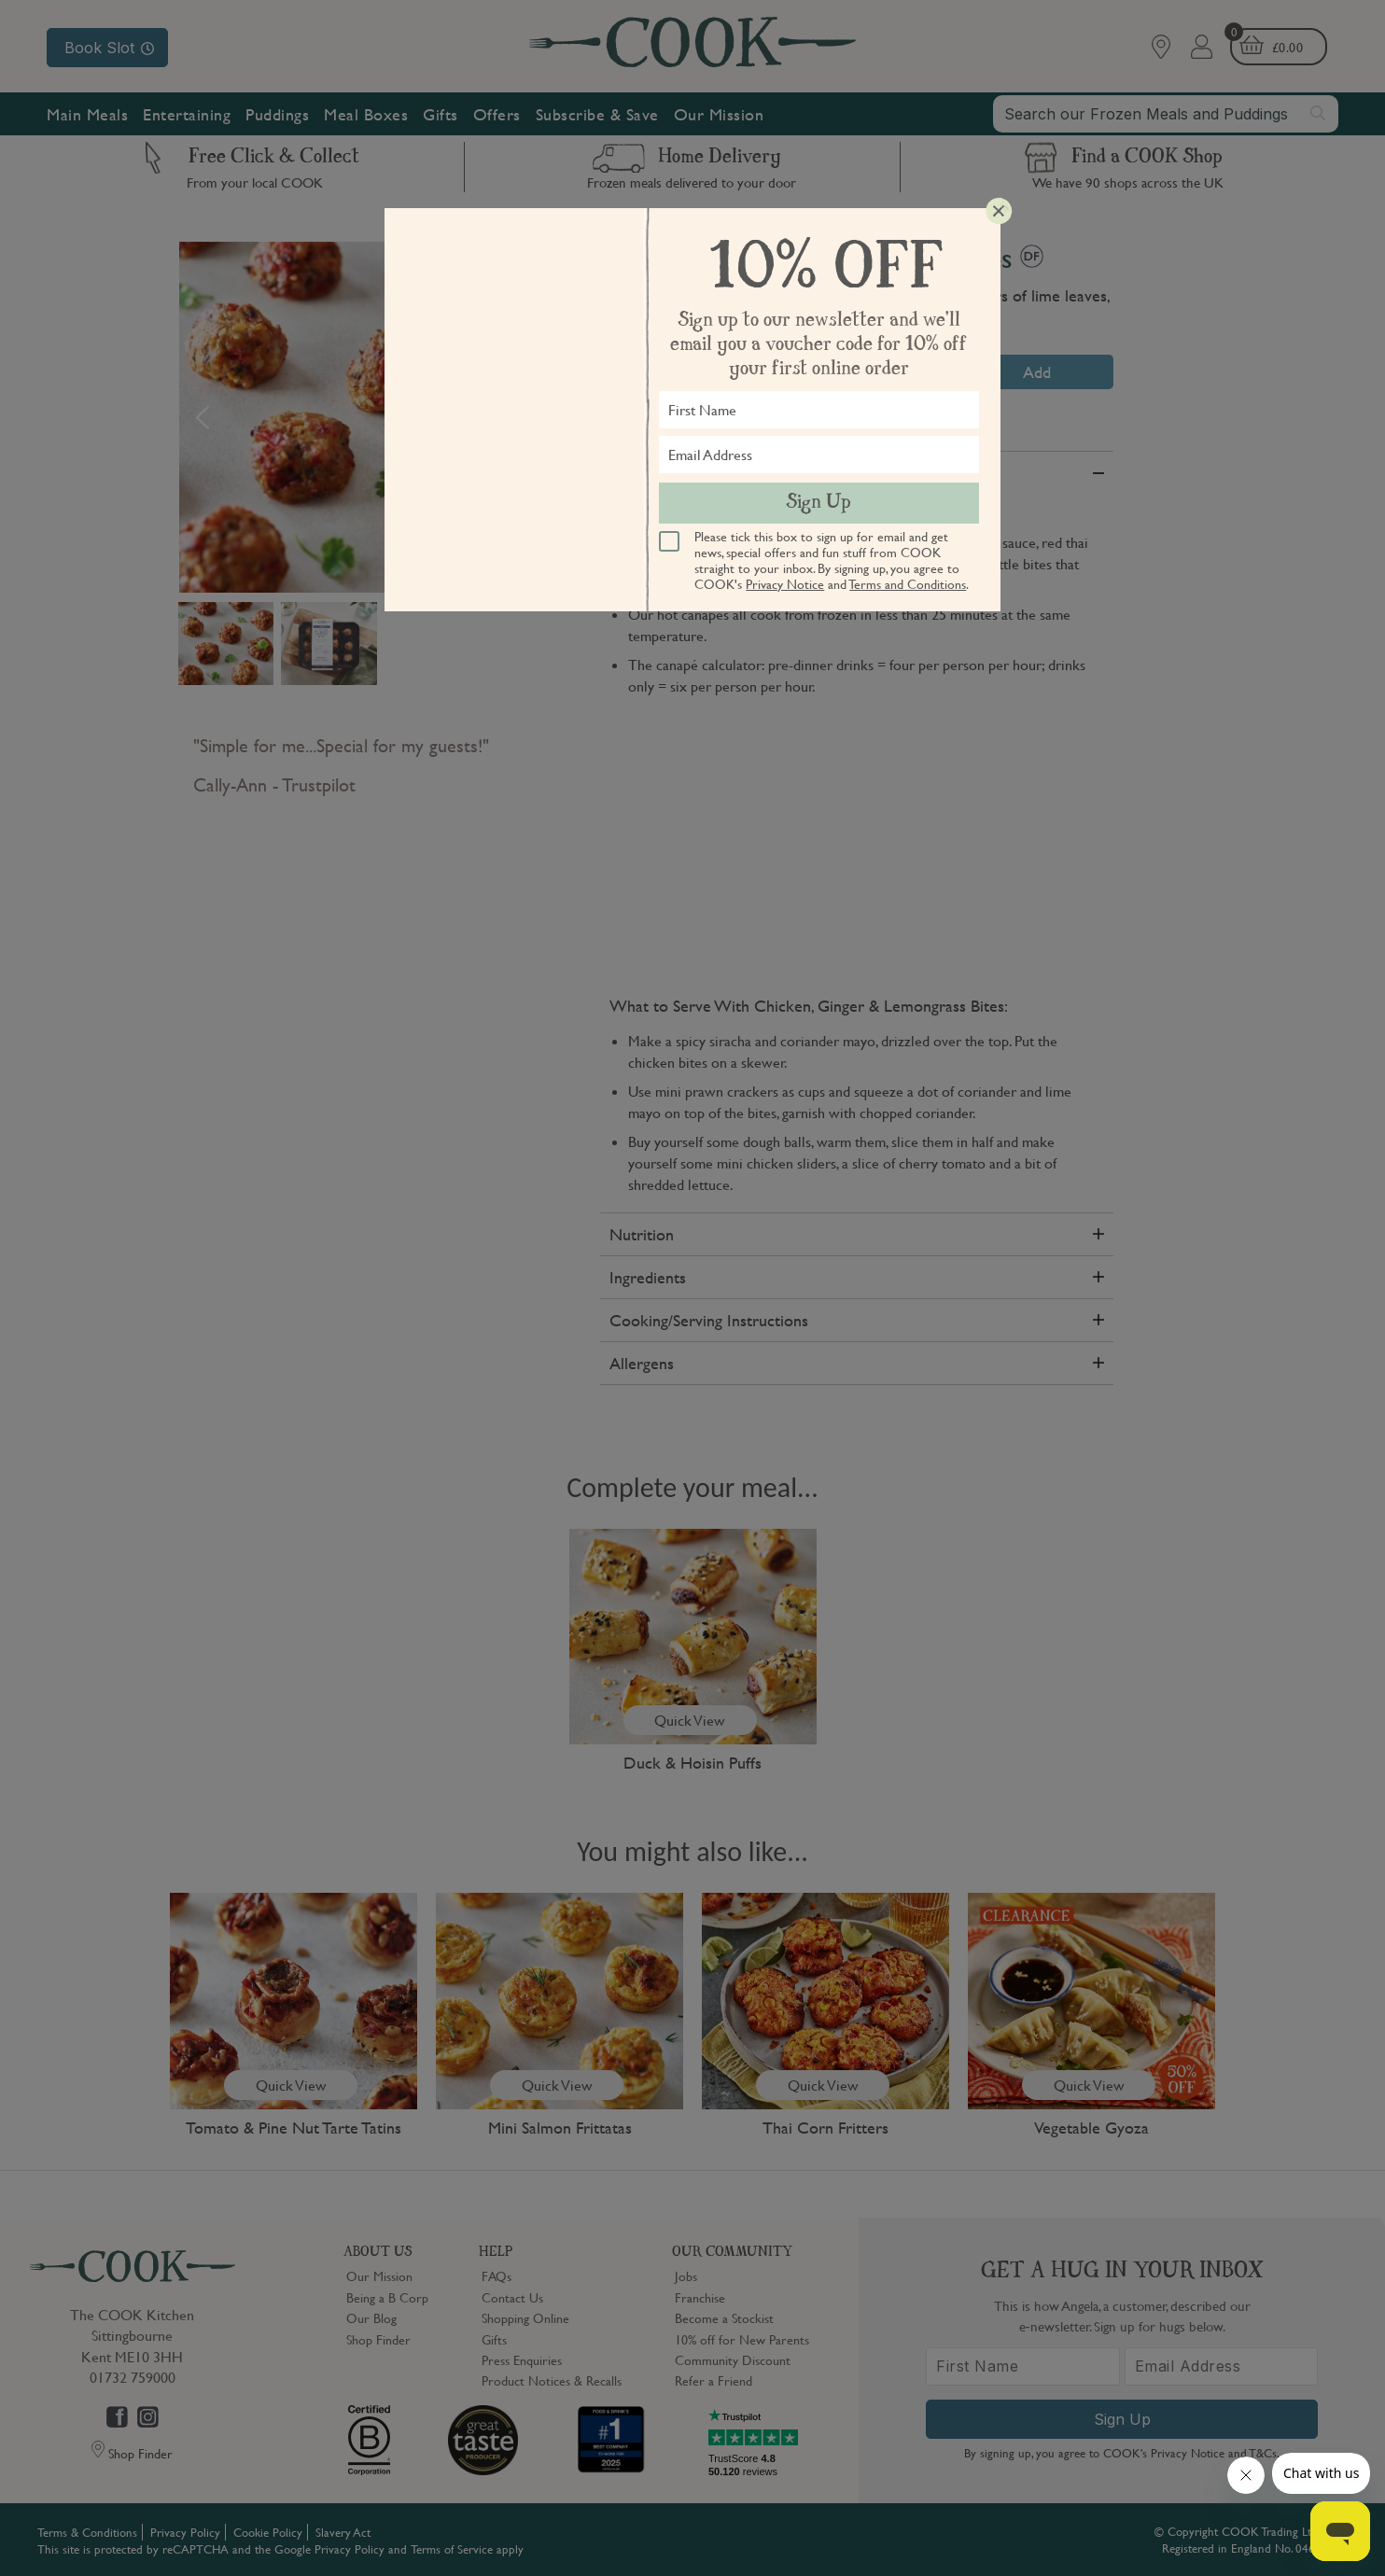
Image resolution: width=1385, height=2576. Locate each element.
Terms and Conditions (907, 583)
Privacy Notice (785, 583)
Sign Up (818, 503)
